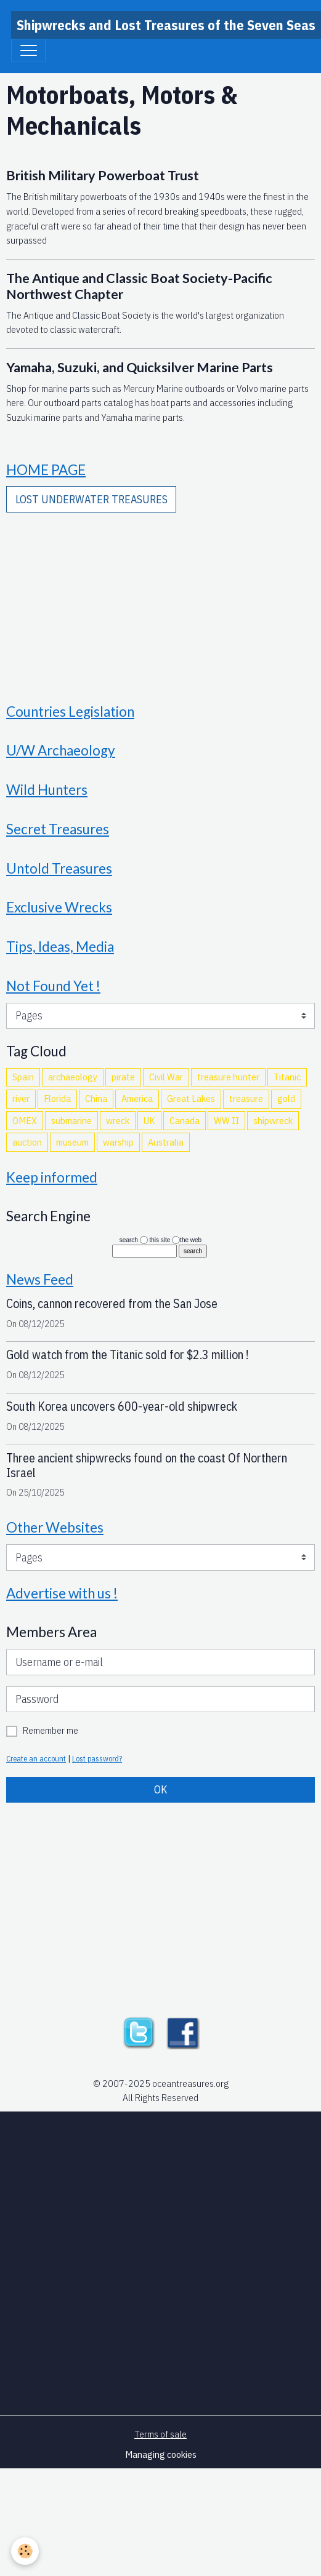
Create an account (36, 1758)
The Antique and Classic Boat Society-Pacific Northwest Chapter (139, 286)
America (137, 1098)
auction (27, 1142)
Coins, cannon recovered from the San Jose (111, 1303)
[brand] (166, 25)
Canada (184, 1120)
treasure (246, 1098)
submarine (71, 1120)
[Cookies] (25, 2551)
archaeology (72, 1077)
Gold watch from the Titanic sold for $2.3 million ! (127, 1354)
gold (286, 1098)
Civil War (166, 1077)
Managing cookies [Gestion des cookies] (161, 2454)
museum (72, 1142)
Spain (23, 1077)
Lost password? (97, 1758)
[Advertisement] (161, 599)
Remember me (50, 1730)
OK (161, 1789)
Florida (57, 1098)
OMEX (24, 1120)
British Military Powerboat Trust (102, 175)
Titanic (287, 1077)
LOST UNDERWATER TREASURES (91, 499)
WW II (226, 1120)
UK (149, 1120)
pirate (123, 1077)
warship (118, 1142)
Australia (166, 1142)
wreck (117, 1120)
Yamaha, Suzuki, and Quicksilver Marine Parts (139, 367)
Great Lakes (191, 1098)
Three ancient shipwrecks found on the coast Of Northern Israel (146, 1465)
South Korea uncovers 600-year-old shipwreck (121, 1406)
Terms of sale (160, 2434)
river (21, 1098)
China (96, 1098)
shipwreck (273, 1120)
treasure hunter (228, 1077)
